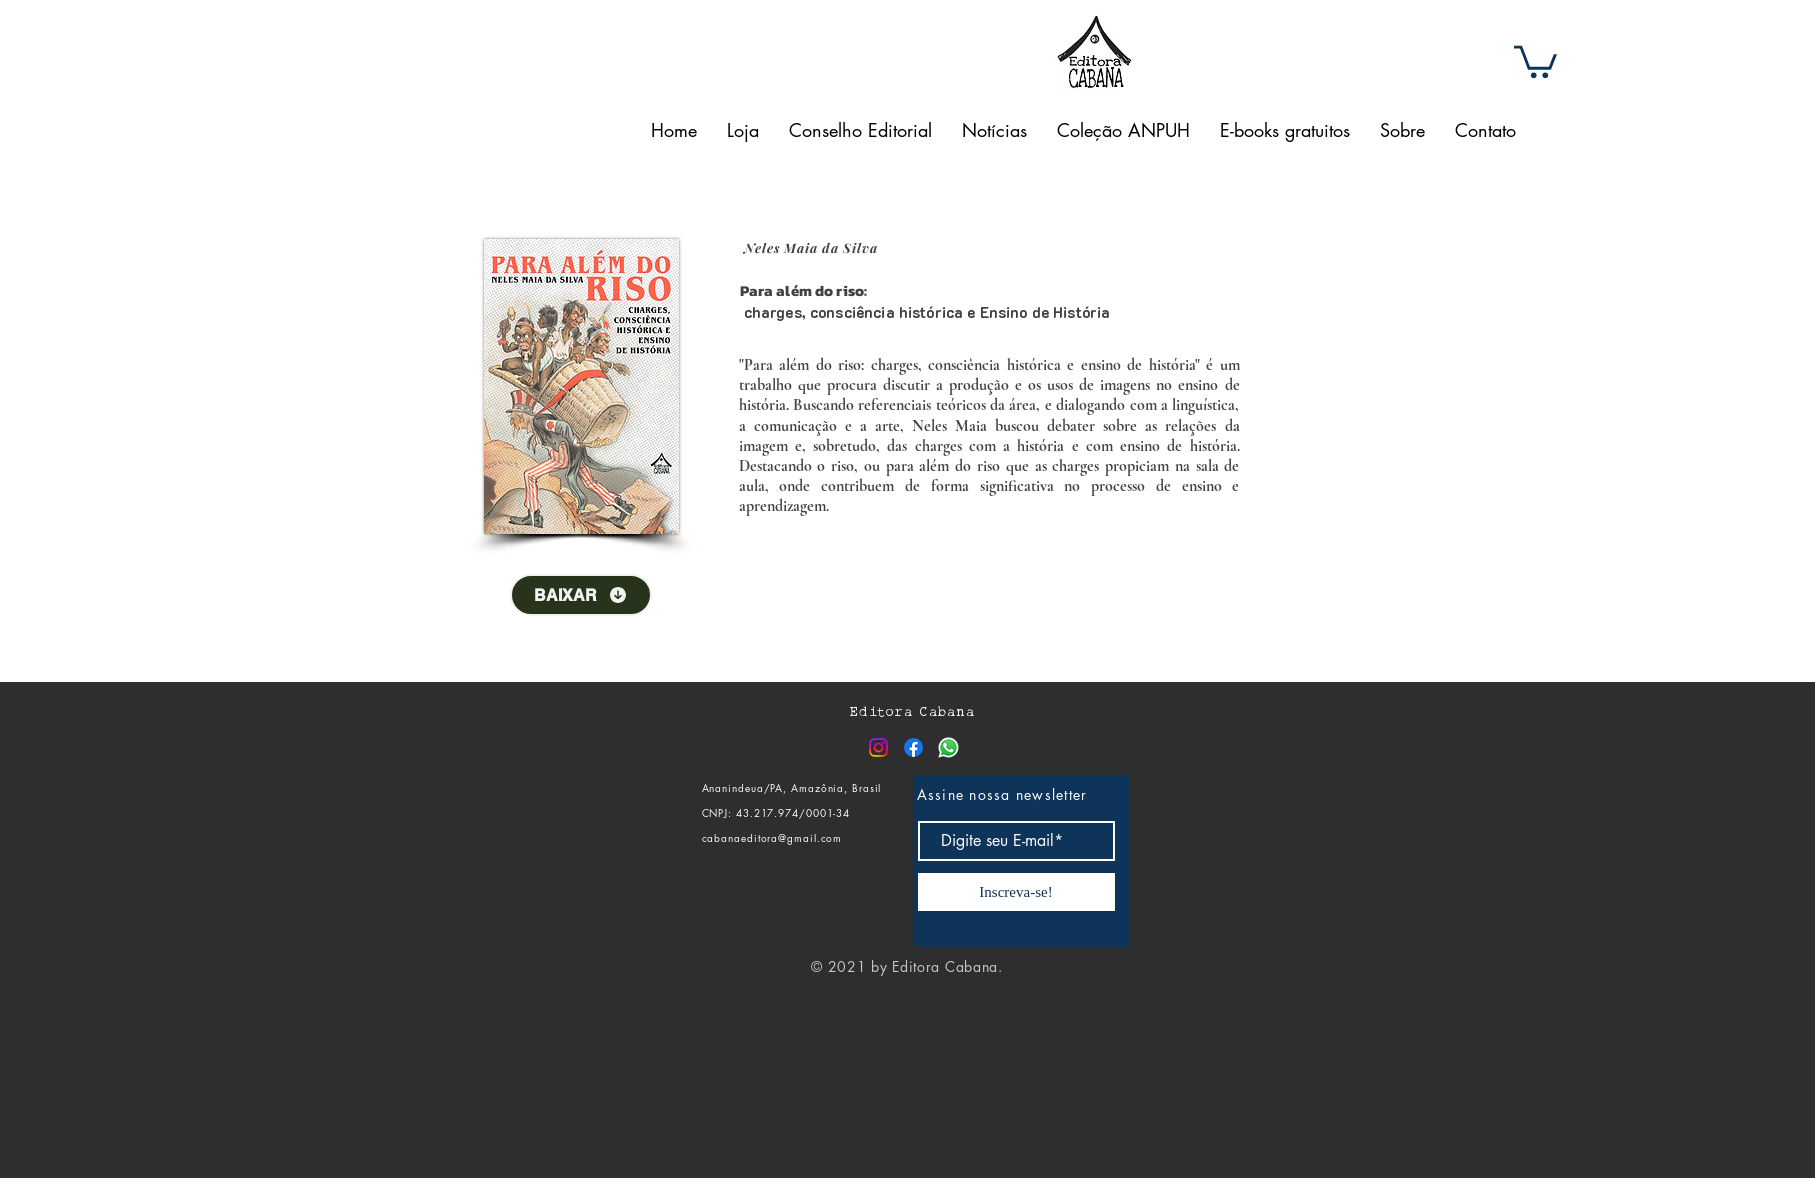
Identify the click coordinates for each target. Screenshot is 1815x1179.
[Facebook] (913, 747)
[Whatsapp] (948, 747)
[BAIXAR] (581, 595)
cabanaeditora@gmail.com (772, 837)
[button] (1535, 60)
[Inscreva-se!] (1016, 892)
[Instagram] (878, 747)
